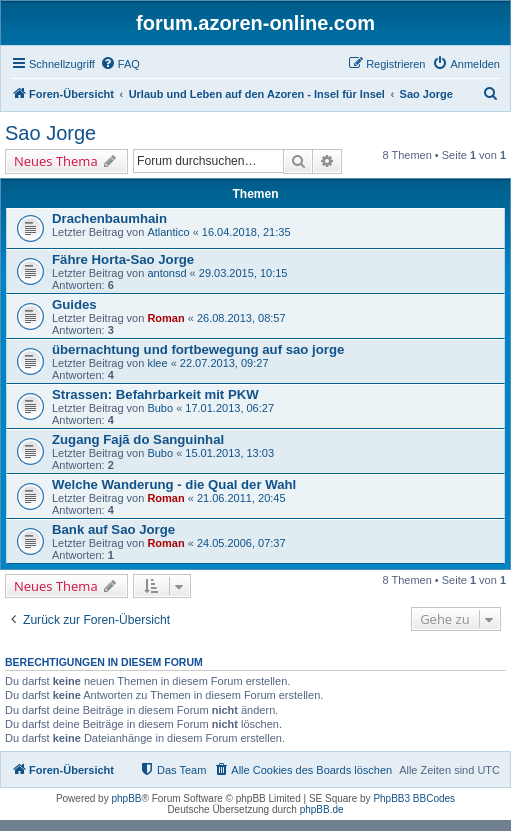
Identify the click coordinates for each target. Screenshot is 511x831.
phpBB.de (322, 809)
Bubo (160, 408)
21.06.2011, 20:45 (241, 498)
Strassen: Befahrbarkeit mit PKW (155, 394)
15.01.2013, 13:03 (229, 453)
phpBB (126, 798)
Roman (165, 318)
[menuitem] (120, 64)
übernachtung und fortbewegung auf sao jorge (198, 349)
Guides (74, 304)
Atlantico (168, 232)
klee (157, 363)
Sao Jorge (50, 133)
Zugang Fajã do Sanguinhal (138, 439)
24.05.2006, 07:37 (241, 543)
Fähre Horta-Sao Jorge (123, 259)
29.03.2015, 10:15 (243, 273)
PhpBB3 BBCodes (414, 798)
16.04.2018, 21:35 (246, 232)
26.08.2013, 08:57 (241, 318)
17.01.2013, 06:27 (229, 408)
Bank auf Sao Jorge (113, 529)
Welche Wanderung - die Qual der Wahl (174, 484)
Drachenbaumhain (109, 218)
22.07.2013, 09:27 (224, 363)
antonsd (166, 273)
